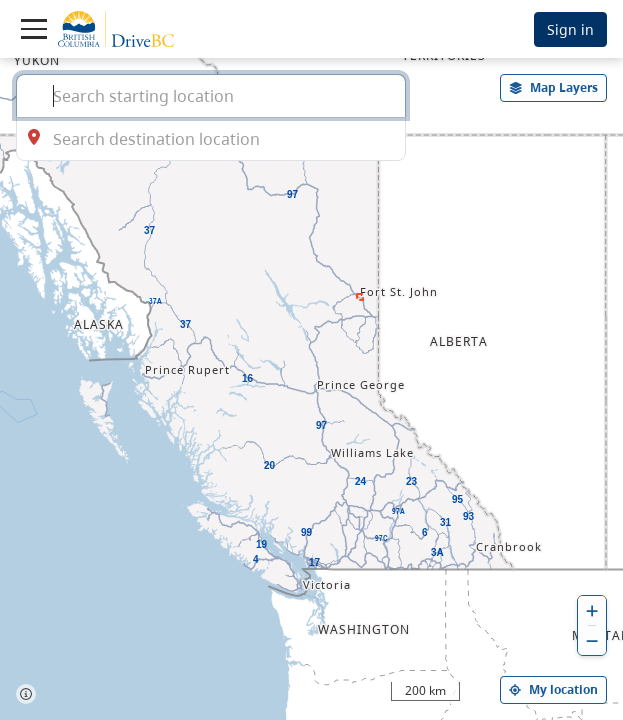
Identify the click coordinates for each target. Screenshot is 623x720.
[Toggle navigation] (34, 29)
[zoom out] (592, 640)
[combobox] (211, 95)
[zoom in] (592, 610)
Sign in (570, 29)
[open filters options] (554, 88)
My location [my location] (553, 689)
